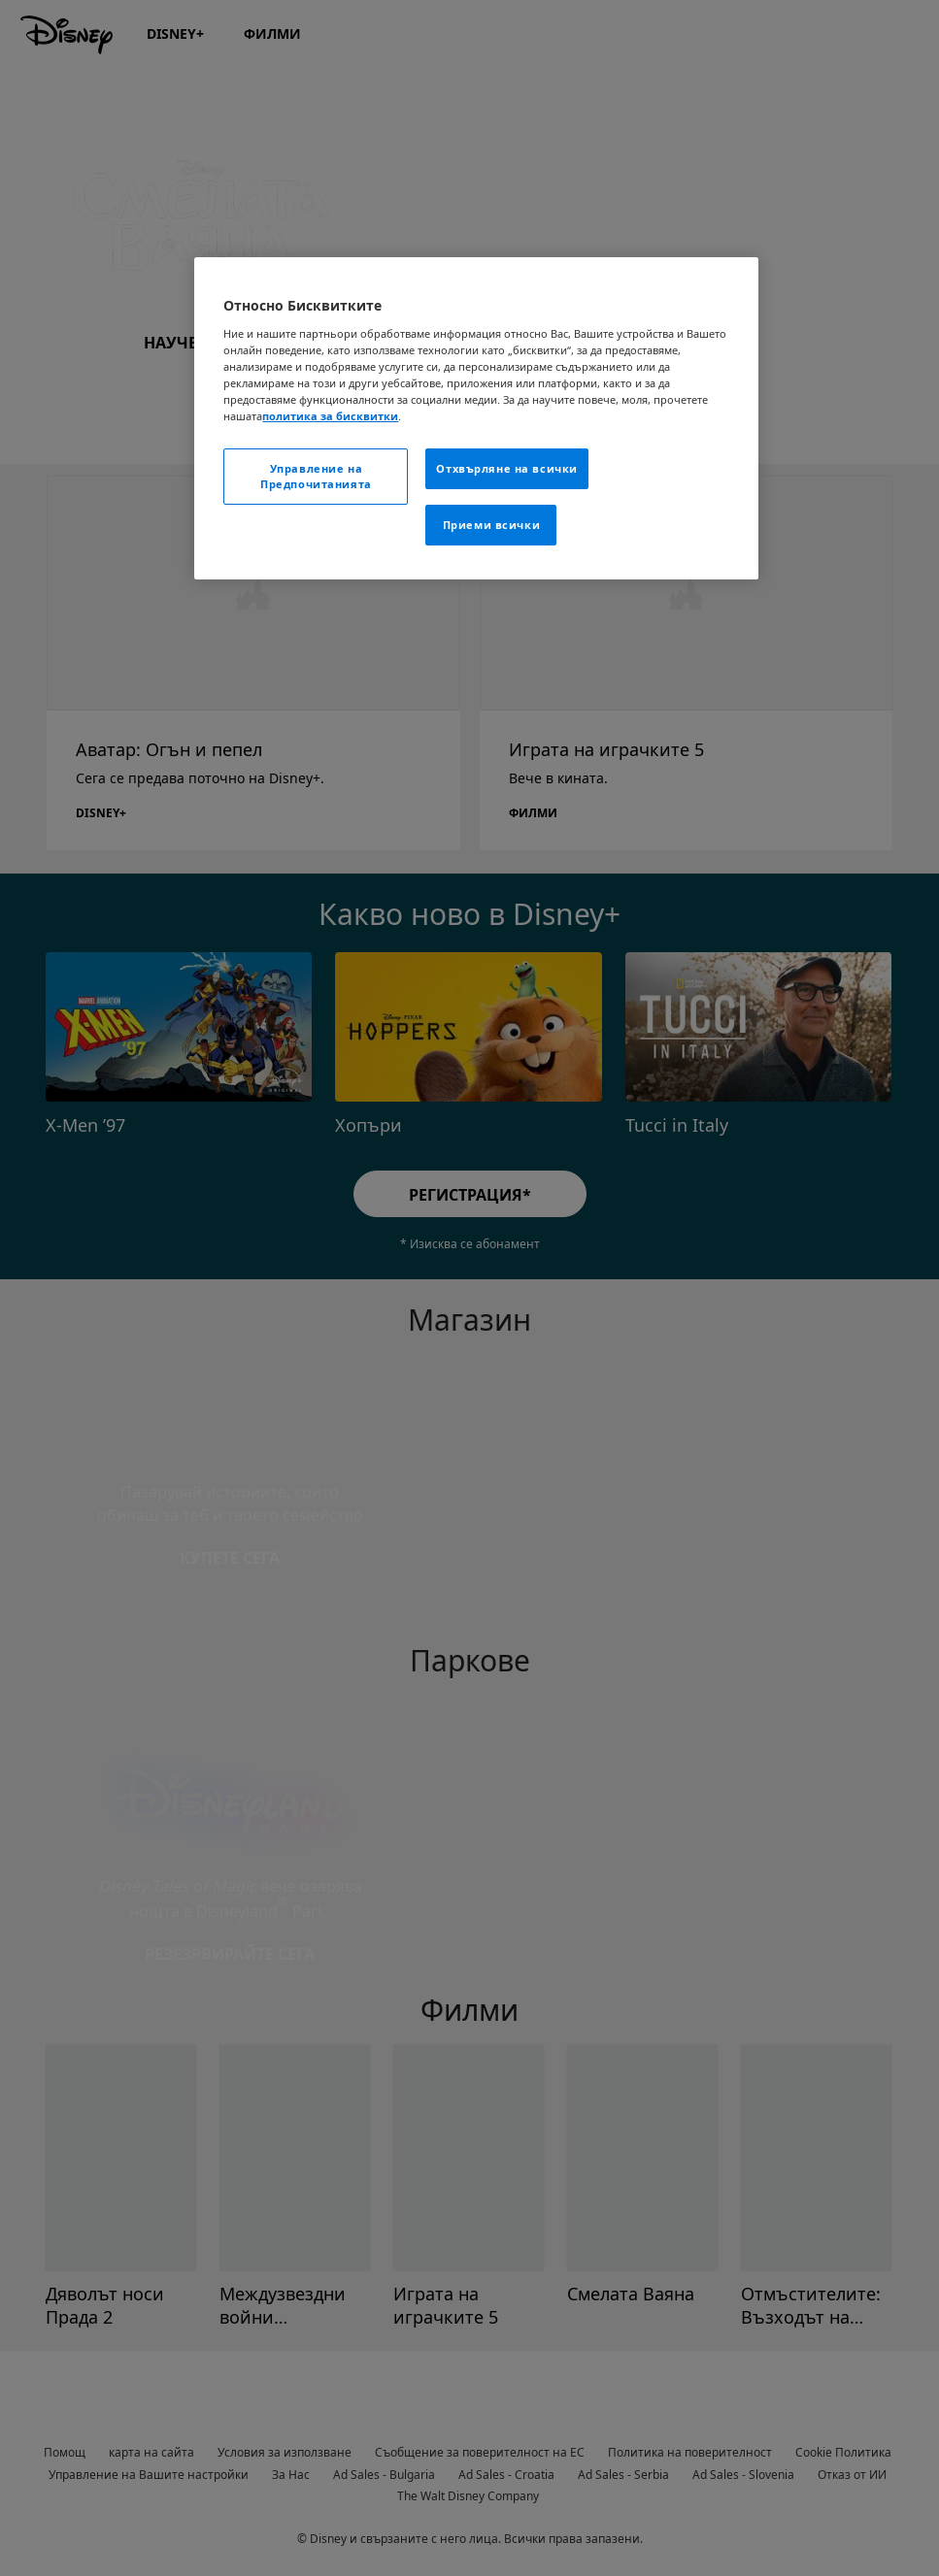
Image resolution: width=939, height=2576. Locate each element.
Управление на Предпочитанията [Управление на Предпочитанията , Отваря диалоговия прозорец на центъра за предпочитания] (316, 476)
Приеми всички (491, 524)
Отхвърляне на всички (506, 468)
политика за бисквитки (330, 416)
